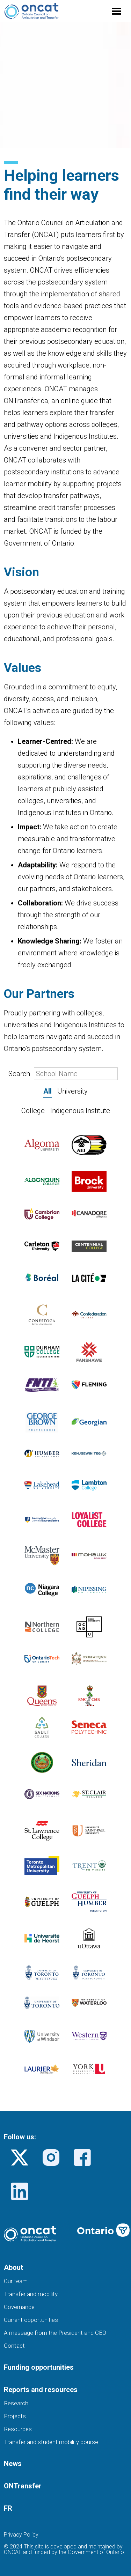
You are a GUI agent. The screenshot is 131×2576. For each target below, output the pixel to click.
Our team (16, 2281)
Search (63, 1073)
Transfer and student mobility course (51, 2441)
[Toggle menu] (116, 11)
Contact (14, 2345)
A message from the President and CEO (55, 2332)
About (13, 2267)
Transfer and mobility (31, 2293)
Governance (19, 2306)
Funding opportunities (39, 2367)
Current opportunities (31, 2319)
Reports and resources (41, 2389)
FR (8, 2508)
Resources (18, 2429)
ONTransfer (23, 2486)
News (13, 2463)
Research (16, 2403)
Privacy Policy (21, 2534)
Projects (15, 2416)
